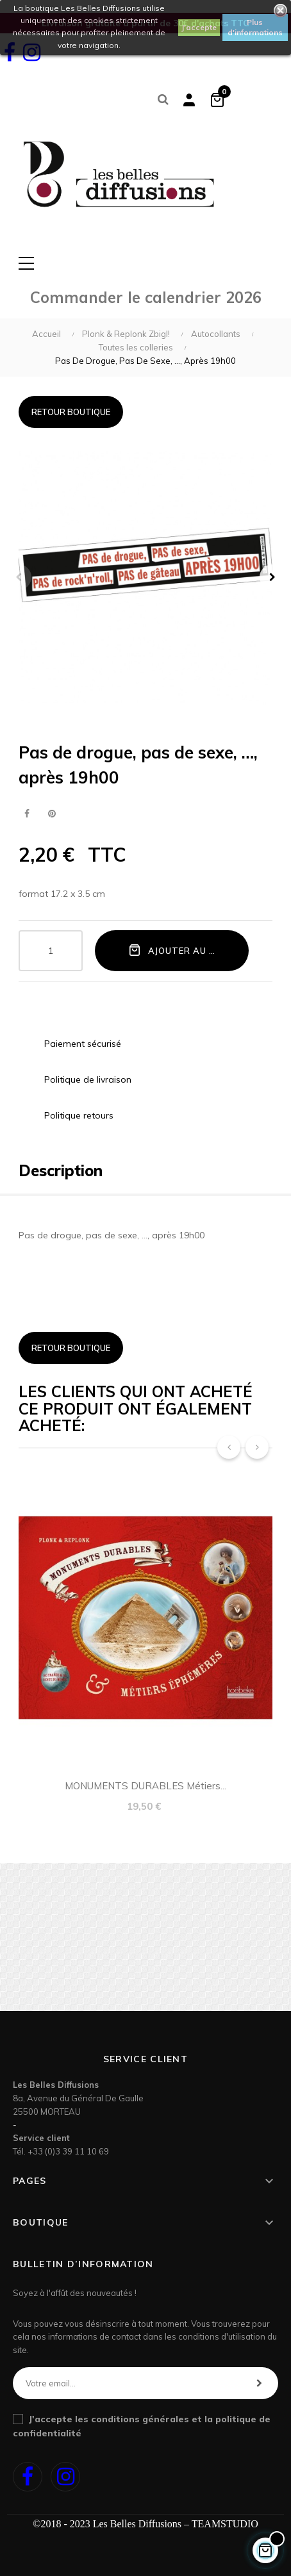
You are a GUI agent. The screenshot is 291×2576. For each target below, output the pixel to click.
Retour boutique (70, 412)
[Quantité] (50, 950)
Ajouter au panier (184, 950)
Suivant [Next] (272, 577)
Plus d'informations (255, 27)
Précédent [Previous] (18, 577)
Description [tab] (61, 1170)
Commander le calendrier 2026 (146, 297)
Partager (27, 814)
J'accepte (199, 27)
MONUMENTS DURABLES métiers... (145, 1786)
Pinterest (52, 814)
